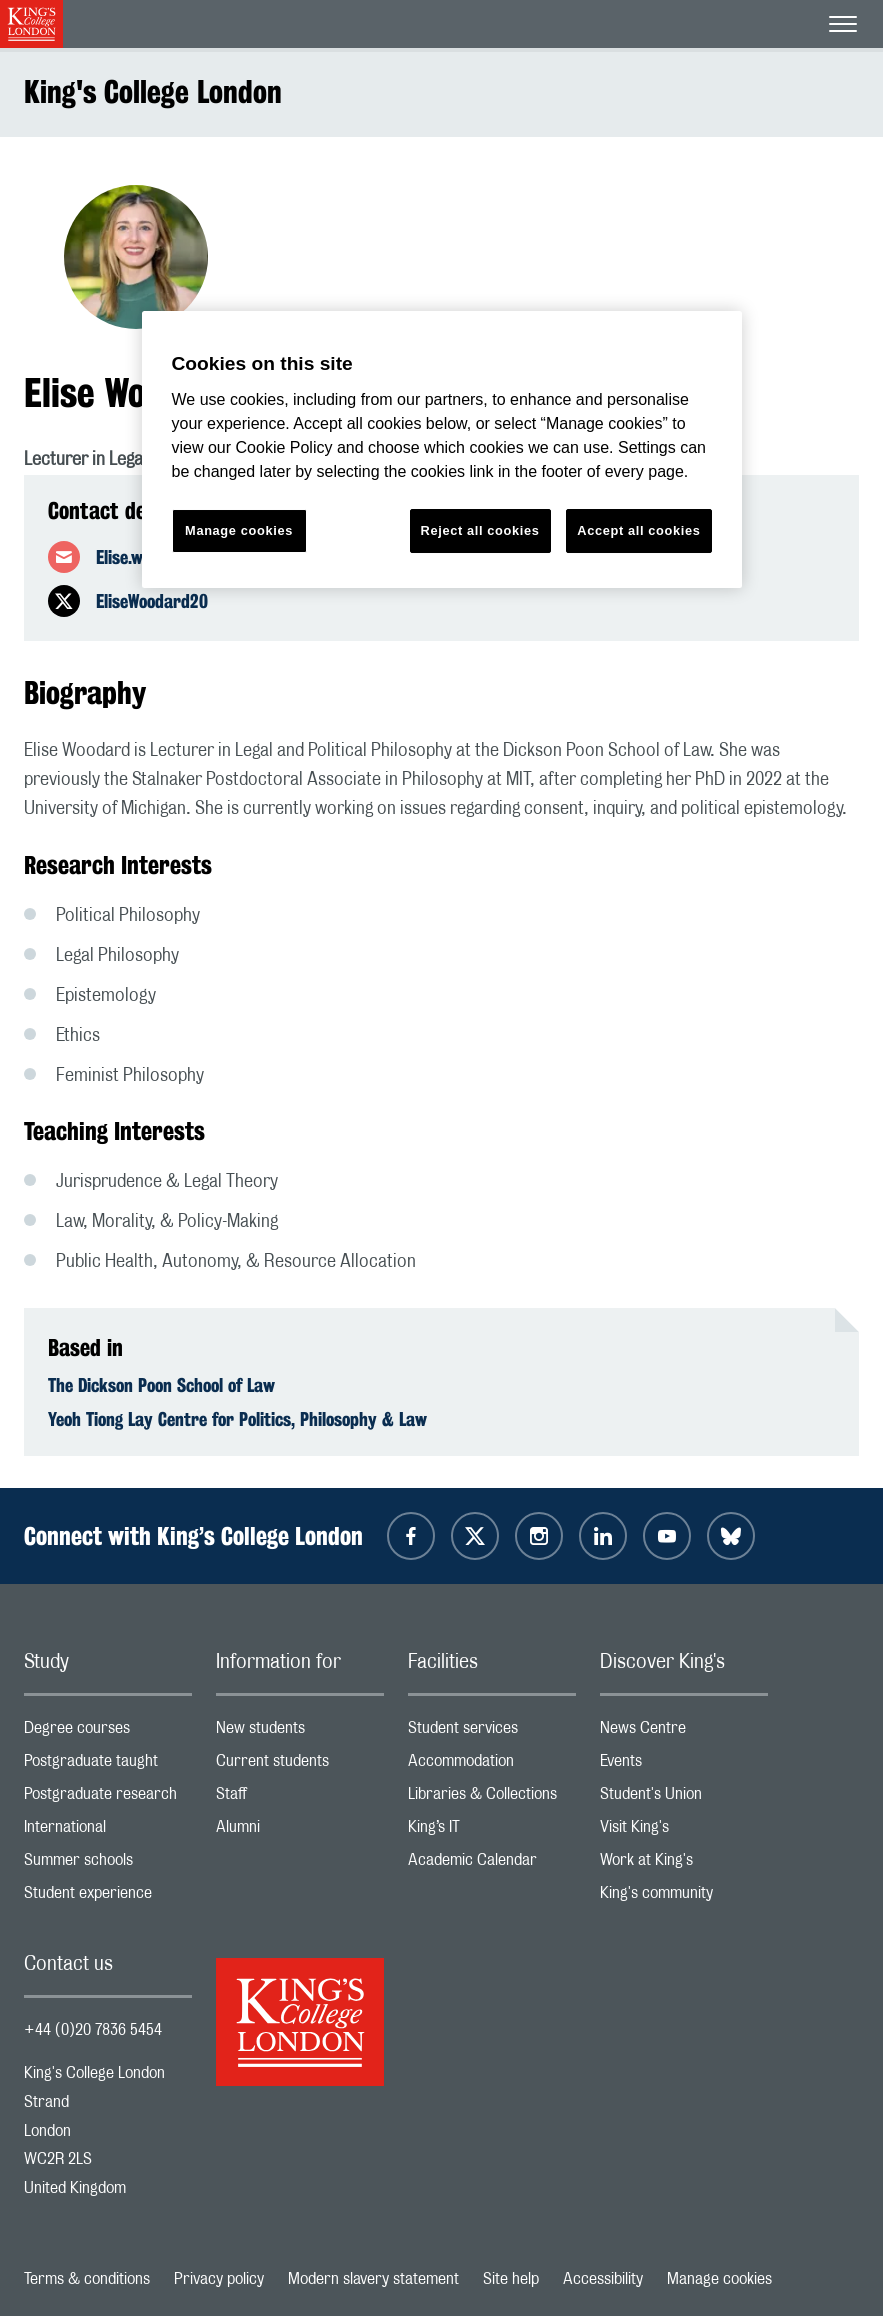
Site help (511, 2279)
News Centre (684, 1732)
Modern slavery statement (373, 2279)
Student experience (108, 1897)
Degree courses (108, 1732)
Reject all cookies (480, 530)
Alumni (300, 1831)
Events (684, 1765)
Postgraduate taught (108, 1765)
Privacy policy (219, 2279)
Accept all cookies (638, 530)
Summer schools (108, 1864)
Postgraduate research (108, 1798)
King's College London (153, 91)
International (108, 1831)
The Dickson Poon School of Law (161, 1385)
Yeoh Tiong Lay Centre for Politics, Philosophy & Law (237, 1419)
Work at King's (684, 1864)
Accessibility (603, 2279)
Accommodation (492, 1765)
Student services (492, 1732)
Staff (300, 1798)
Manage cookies (719, 2279)
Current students (300, 1765)
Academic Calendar (492, 1864)
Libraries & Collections (492, 1798)
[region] (442, 449)
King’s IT (492, 1831)
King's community (684, 1897)
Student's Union (684, 1798)
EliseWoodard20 (152, 601)
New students (300, 1732)
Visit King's (684, 1831)
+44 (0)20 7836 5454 (93, 2030)
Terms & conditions (87, 2279)
